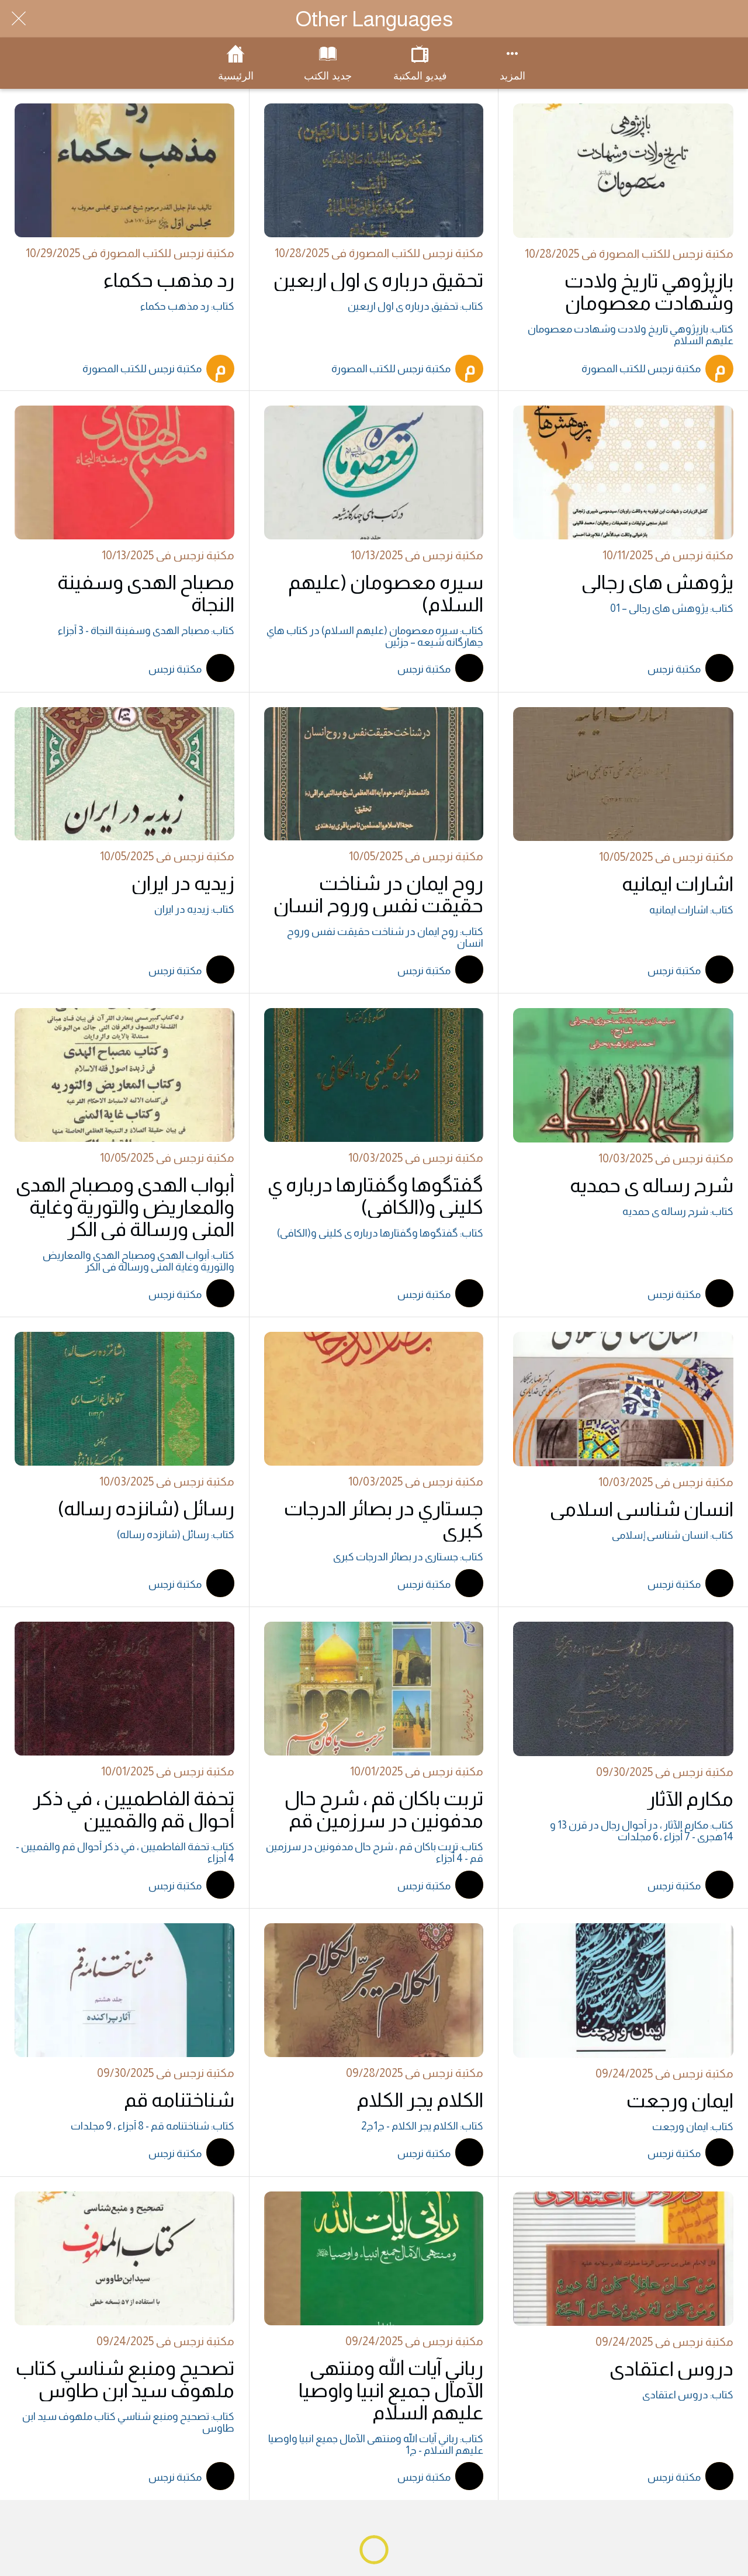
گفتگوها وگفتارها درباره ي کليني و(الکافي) (375, 1195)
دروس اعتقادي (671, 2368)
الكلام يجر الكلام (419, 2100)
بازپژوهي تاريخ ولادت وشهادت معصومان (649, 291)
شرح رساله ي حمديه (651, 1185)
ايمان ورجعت (679, 2100)
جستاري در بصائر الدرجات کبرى (383, 1519)
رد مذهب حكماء (168, 280)
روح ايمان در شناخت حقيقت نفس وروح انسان (378, 894)
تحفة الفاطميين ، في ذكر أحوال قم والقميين (133, 1809)
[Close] (19, 19)
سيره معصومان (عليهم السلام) (385, 593)
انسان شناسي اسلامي (641, 1509)
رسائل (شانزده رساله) (145, 1508)
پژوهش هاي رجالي (657, 582)
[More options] (512, 63)
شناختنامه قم (179, 2100)
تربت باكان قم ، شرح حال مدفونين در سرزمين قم (384, 1809)
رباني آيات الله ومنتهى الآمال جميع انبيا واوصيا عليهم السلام (391, 2390)
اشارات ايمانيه (677, 883)
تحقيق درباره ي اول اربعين (378, 280)
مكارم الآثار (690, 1799)
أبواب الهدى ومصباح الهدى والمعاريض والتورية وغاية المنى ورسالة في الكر (125, 1206)
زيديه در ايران (182, 883)
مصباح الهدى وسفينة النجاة (145, 593)
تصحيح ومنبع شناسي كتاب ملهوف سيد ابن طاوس (125, 2379)
